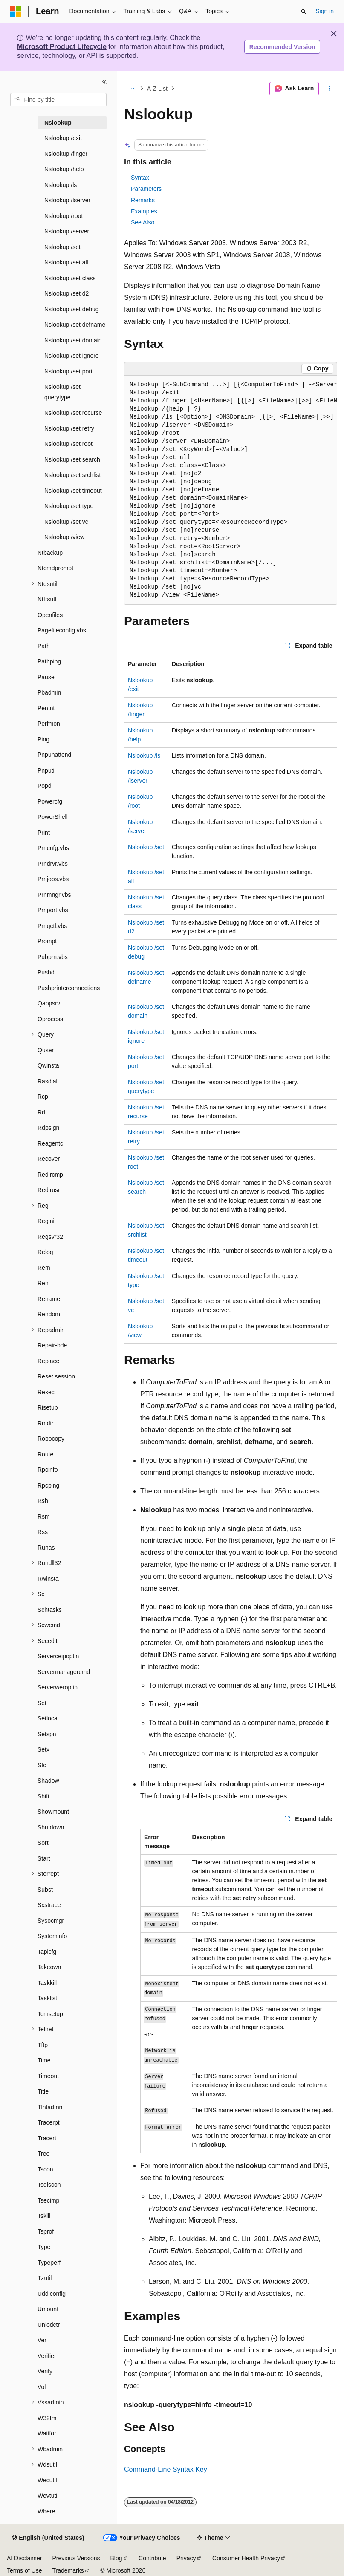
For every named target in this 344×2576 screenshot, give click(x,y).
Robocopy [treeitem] (51, 1438)
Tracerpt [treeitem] (49, 2122)
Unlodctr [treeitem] (49, 2324)
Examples (144, 211)
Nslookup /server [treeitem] (66, 231)
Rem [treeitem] (44, 1267)
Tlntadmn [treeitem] (50, 2107)
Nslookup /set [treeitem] (62, 247)
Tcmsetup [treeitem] (50, 2013)
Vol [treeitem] (42, 2387)
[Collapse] (104, 81)
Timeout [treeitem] (48, 2076)
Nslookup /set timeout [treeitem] (73, 490)
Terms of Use (24, 2570)
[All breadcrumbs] (131, 88)
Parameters (146, 188)
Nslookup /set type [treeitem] (68, 506)
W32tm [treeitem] (47, 2418)
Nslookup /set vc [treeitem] (66, 521)
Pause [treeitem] (46, 677)
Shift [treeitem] (43, 1796)
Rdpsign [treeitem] (48, 1127)
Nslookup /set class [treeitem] (70, 278)
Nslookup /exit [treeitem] (63, 138)
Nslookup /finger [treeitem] (65, 153)
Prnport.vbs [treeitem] (53, 910)
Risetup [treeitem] (48, 1407)
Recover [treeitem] (49, 1158)
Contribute (152, 2558)
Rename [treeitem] (49, 1298)
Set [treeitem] (42, 1703)
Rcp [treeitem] (43, 1096)
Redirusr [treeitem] (49, 1189)
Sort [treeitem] (43, 1842)
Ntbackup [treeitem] (50, 552)
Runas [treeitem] (46, 1547)
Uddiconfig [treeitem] (52, 2293)
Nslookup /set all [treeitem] (66, 262)
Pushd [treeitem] (46, 972)
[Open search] (303, 11)
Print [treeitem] (44, 832)
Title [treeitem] (43, 2091)
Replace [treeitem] (48, 1361)
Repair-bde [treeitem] (52, 1345)
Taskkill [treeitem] (47, 1982)
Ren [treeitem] (43, 1283)
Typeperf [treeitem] (49, 2262)
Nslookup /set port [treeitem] (68, 371)
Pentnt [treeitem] (46, 708)
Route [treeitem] (45, 1454)
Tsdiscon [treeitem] (49, 2184)
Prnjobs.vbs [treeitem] (53, 879)
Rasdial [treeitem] (48, 1081)
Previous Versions (76, 2558)
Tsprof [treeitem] (46, 2231)
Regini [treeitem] (46, 1221)
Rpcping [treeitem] (48, 1485)
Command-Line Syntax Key (165, 2469)
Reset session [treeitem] (56, 1376)
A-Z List (157, 88)
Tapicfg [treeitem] (47, 1951)
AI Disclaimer (24, 2558)
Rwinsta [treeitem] (48, 1578)
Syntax (140, 177)
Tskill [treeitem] (44, 2215)
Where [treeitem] (46, 2511)
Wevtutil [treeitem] (48, 2495)
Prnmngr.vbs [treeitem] (54, 894)
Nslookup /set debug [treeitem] (71, 309)
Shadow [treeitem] (48, 1780)
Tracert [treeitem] (47, 2138)
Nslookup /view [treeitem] (64, 537)
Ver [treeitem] (42, 2340)
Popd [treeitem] (45, 785)
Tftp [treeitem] (43, 2045)
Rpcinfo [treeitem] (48, 1469)
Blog (116, 2558)
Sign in (324, 11)
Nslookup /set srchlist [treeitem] (72, 474)
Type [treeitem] (44, 2246)
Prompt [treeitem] (47, 941)
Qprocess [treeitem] (50, 1019)
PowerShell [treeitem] (53, 816)
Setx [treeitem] (43, 1749)
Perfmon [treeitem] (49, 723)
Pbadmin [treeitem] (49, 692)
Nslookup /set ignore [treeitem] (71, 355)
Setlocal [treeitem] (48, 1718)
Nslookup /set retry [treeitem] (69, 428)
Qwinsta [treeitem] (48, 1065)
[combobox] (58, 99)
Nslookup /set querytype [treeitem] (62, 392)
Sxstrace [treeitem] (49, 1904)
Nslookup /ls (144, 755)
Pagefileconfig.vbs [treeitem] (62, 630)
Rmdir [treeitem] (45, 1423)
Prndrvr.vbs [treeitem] (53, 863)
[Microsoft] (15, 11)
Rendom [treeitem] (49, 1314)
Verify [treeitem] (45, 2371)
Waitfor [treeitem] (47, 2433)
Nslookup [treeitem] (58, 122)
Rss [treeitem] (43, 1531)
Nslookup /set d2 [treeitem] (66, 293)
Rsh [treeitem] (43, 1500)
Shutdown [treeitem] (51, 1827)
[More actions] (329, 88)
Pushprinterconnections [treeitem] (69, 988)
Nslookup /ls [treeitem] (60, 184)
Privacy (186, 2558)
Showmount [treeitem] (53, 1811)
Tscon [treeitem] (45, 2169)
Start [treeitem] (44, 1858)
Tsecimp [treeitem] (48, 2200)
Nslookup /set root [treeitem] (68, 443)
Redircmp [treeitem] (50, 1174)
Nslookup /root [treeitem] (63, 216)
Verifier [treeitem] (47, 2355)
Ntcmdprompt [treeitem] (55, 568)
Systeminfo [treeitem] (52, 1936)
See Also (142, 222)
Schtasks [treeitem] (50, 1609)
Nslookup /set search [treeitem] (72, 459)
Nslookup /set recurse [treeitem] (73, 412)
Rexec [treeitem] (46, 1392)
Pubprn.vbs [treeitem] (53, 956)
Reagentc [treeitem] (50, 1143)
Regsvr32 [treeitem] (50, 1236)
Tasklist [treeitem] (47, 1998)
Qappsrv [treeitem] (49, 1003)
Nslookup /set (146, 847)
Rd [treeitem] (41, 1112)
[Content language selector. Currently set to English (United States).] (48, 2538)
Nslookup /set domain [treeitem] (73, 340)
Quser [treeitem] (46, 1050)
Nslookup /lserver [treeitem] (67, 200)
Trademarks (68, 2570)
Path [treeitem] (44, 646)
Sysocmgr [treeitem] (51, 1920)
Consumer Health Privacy (246, 2558)
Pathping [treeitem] (49, 661)
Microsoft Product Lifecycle (62, 46)
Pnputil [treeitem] (47, 770)
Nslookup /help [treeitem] (64, 169)
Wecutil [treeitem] (47, 2480)
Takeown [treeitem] (49, 1967)
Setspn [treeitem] (47, 1734)
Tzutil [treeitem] (45, 2277)
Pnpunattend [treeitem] (54, 754)
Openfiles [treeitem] (50, 615)
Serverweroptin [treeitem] (58, 1687)
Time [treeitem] (44, 2060)
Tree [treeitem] (43, 2153)
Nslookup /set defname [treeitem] (74, 324)
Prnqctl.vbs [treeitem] (52, 925)
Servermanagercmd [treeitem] (64, 1672)
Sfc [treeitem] (42, 1765)
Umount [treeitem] (48, 2309)
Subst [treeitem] (45, 1889)
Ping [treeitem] (43, 739)
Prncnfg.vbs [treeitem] (53, 847)
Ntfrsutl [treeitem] (47, 599)
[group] (230, 490)
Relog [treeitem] (45, 1252)
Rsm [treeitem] (44, 1516)
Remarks (143, 200)
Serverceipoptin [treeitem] (58, 1656)
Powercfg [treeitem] (50, 801)
